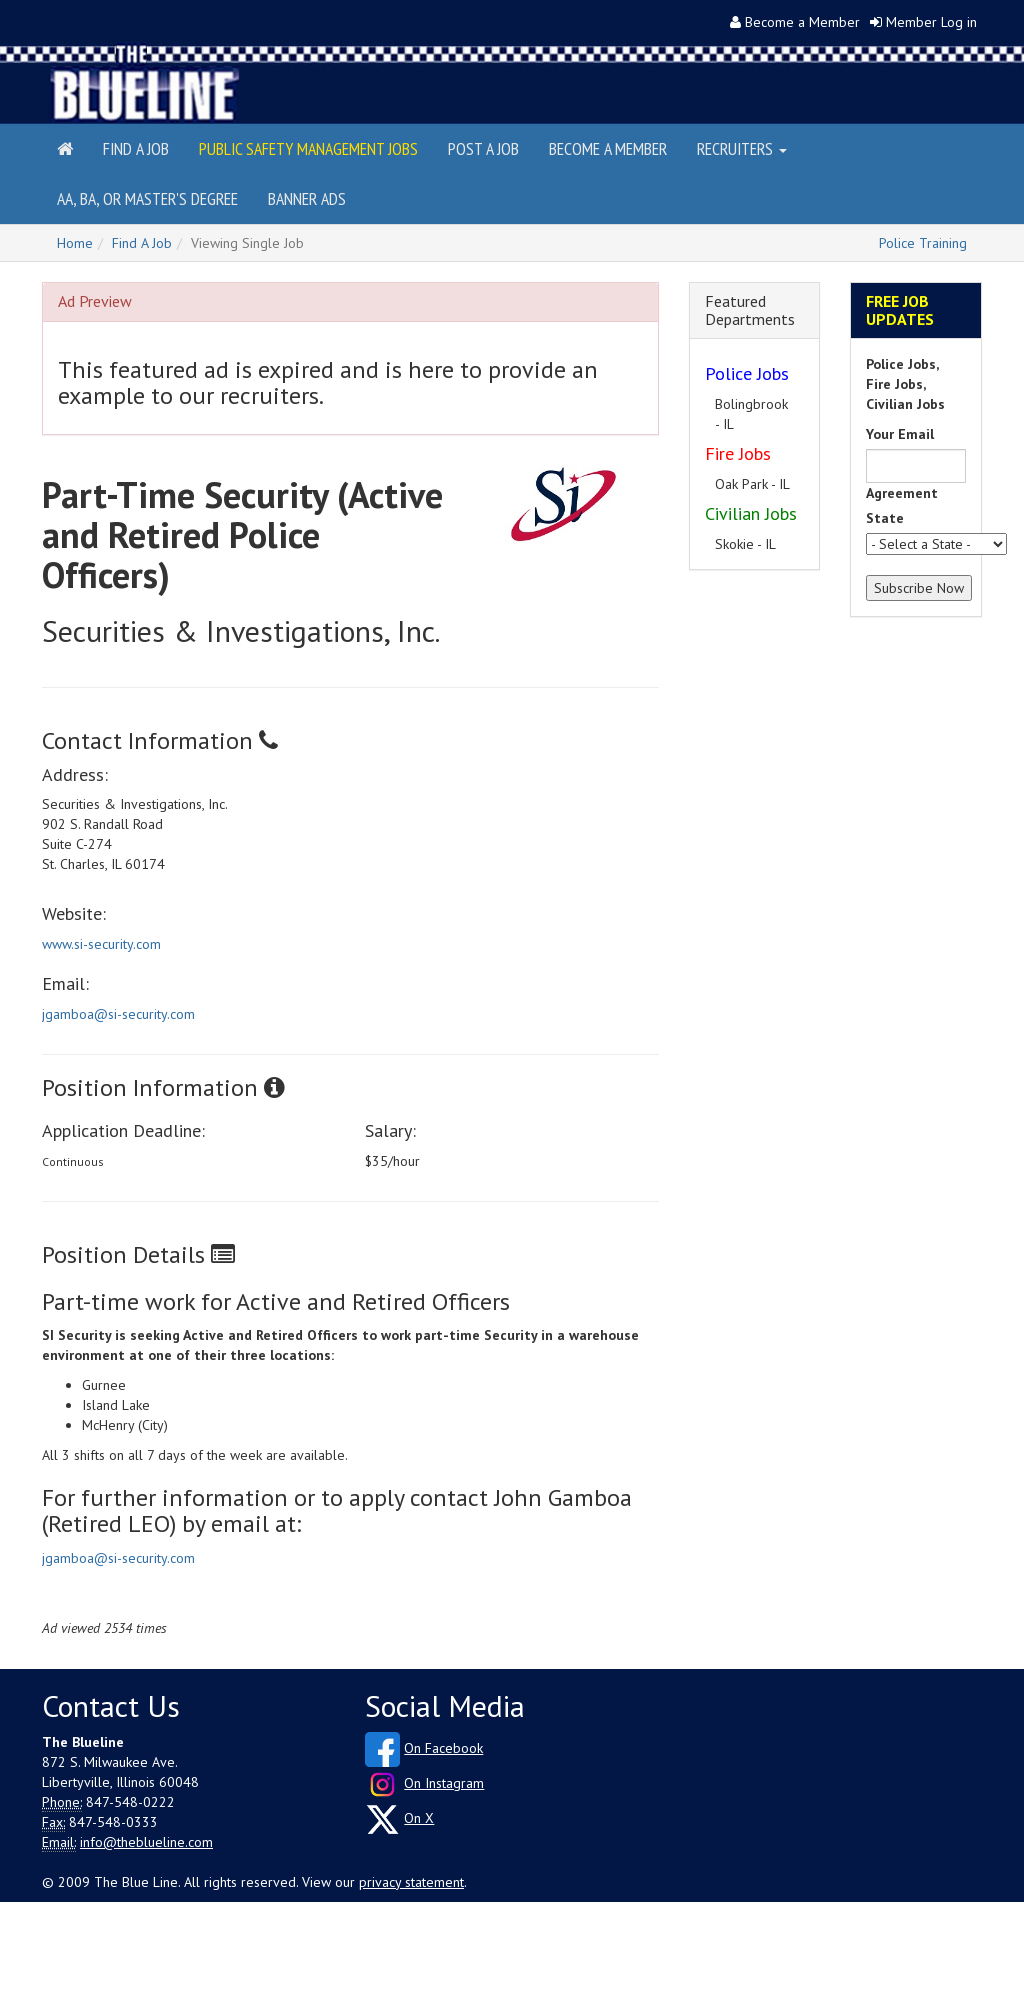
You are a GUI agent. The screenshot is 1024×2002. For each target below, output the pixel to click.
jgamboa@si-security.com (118, 1014)
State (885, 518)
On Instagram (444, 1783)
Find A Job (142, 243)
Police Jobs (747, 373)
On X (419, 1818)
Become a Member (802, 22)
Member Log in (931, 22)
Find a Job (136, 148)
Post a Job (483, 148)
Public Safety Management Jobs (308, 148)
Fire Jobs (738, 453)
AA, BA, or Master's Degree (147, 198)
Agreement (902, 493)
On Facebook (443, 1748)
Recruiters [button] (742, 148)
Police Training (923, 243)
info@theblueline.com (146, 1842)
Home (75, 243)
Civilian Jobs (751, 513)
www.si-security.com (101, 944)
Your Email (900, 434)
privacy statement (411, 1882)
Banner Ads (307, 198)
